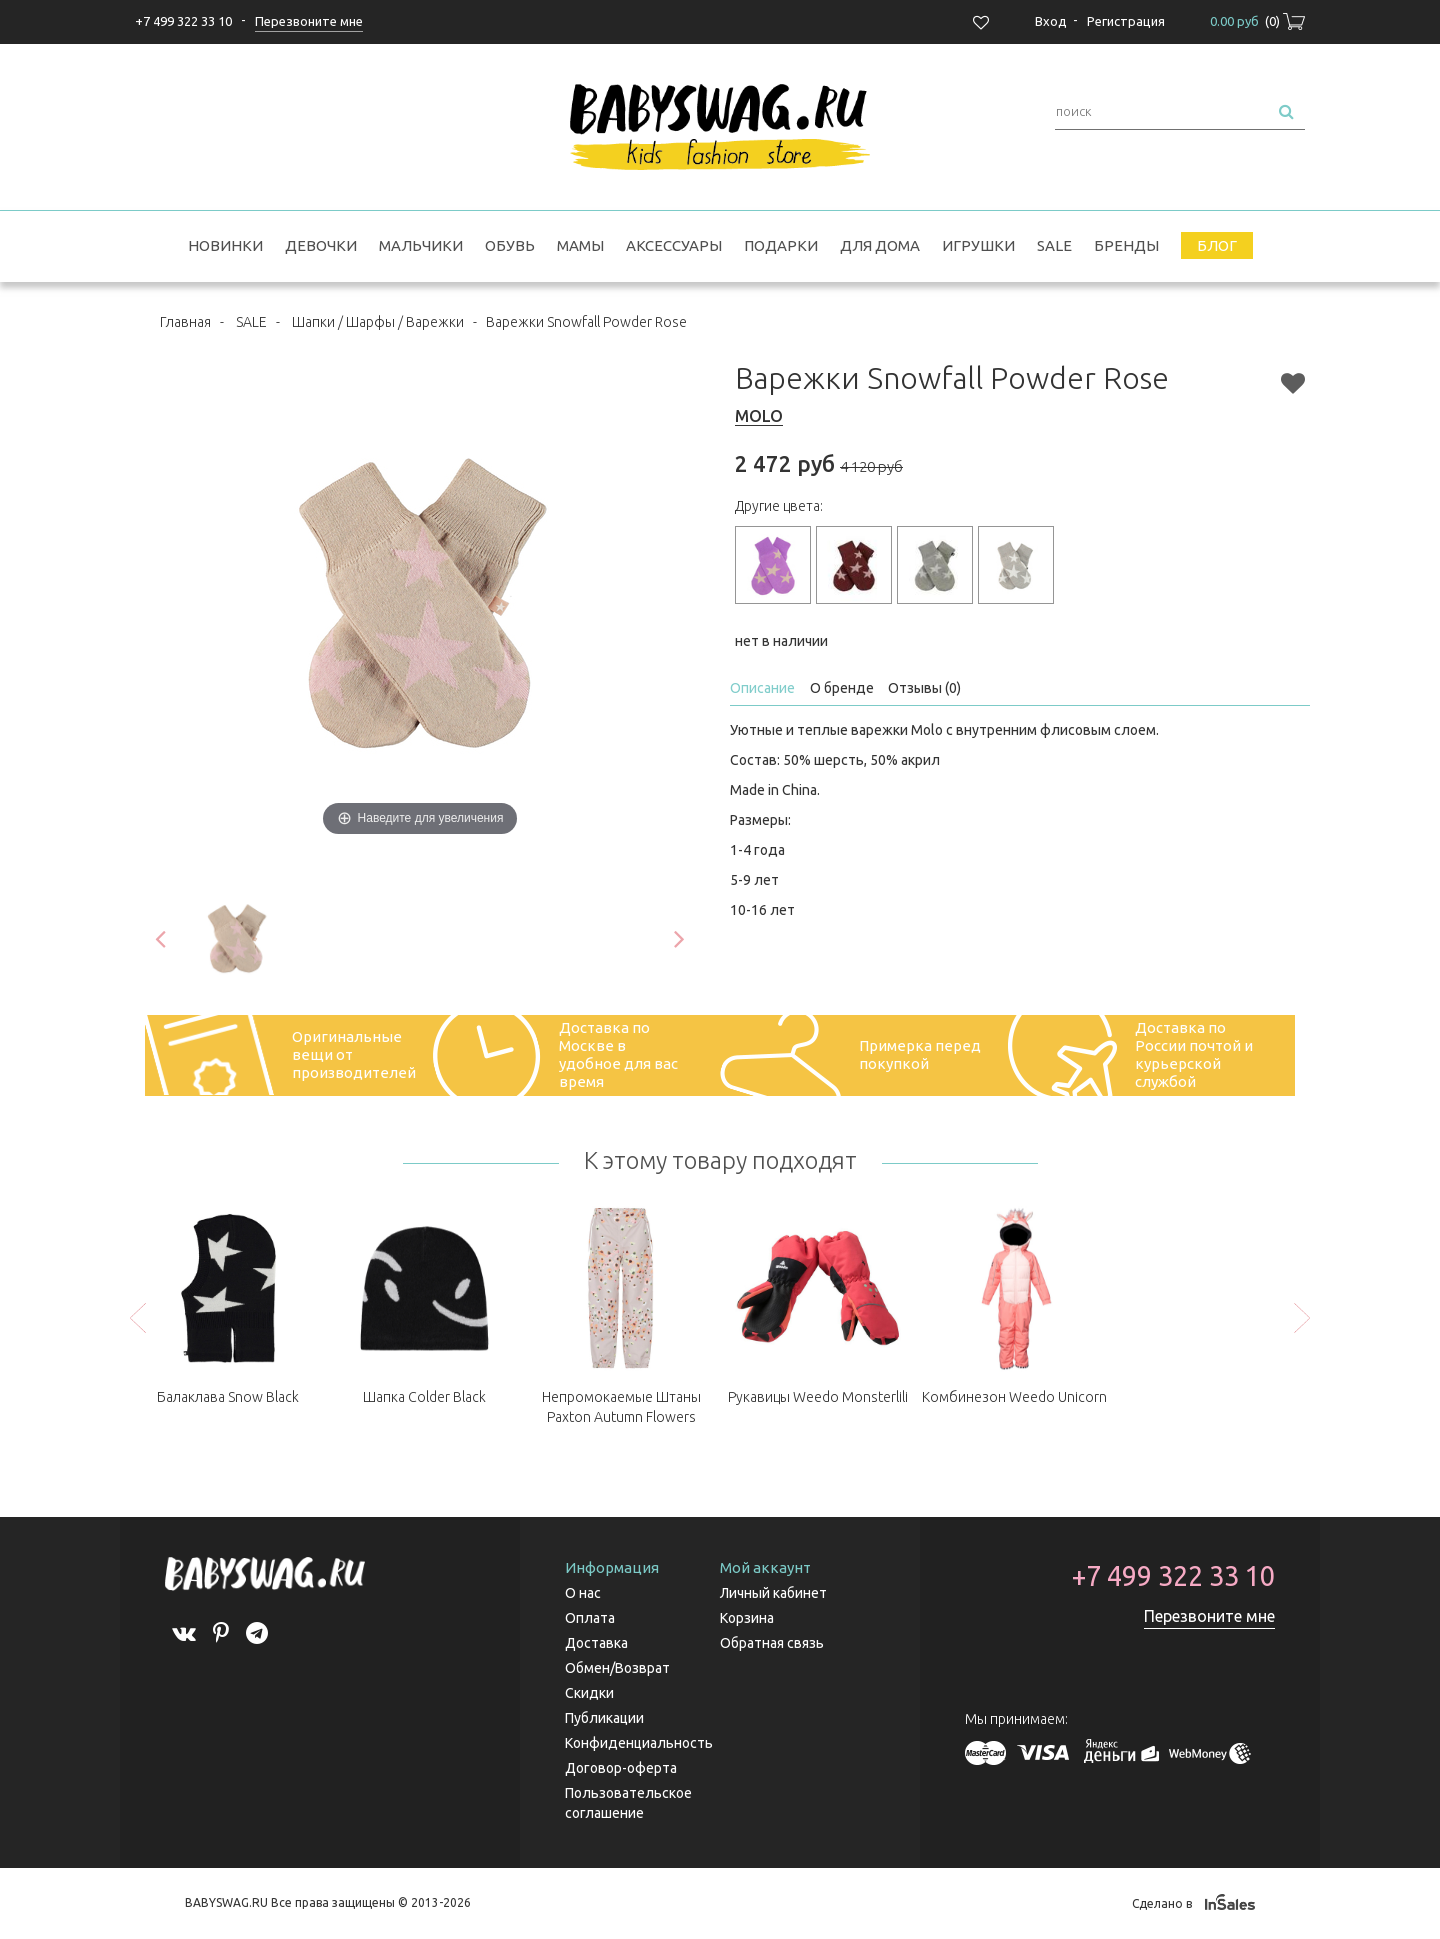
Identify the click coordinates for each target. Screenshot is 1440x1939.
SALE (1054, 245)
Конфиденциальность (639, 1743)
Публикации (604, 1718)
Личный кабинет (773, 1593)
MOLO (759, 416)
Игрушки (978, 245)
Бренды (1126, 245)
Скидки (589, 1693)
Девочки (321, 245)
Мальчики (421, 245)
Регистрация (1126, 21)
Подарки (781, 245)
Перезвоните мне (1209, 1616)
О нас (583, 1593)
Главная (185, 322)
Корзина (747, 1618)
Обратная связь (772, 1643)
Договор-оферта (621, 1768)
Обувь (510, 245)
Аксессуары (674, 245)
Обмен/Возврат (617, 1668)
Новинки (225, 245)
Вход (1051, 21)
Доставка (596, 1643)
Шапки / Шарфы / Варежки (378, 322)
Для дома (880, 245)
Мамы (580, 245)
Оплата (590, 1618)
